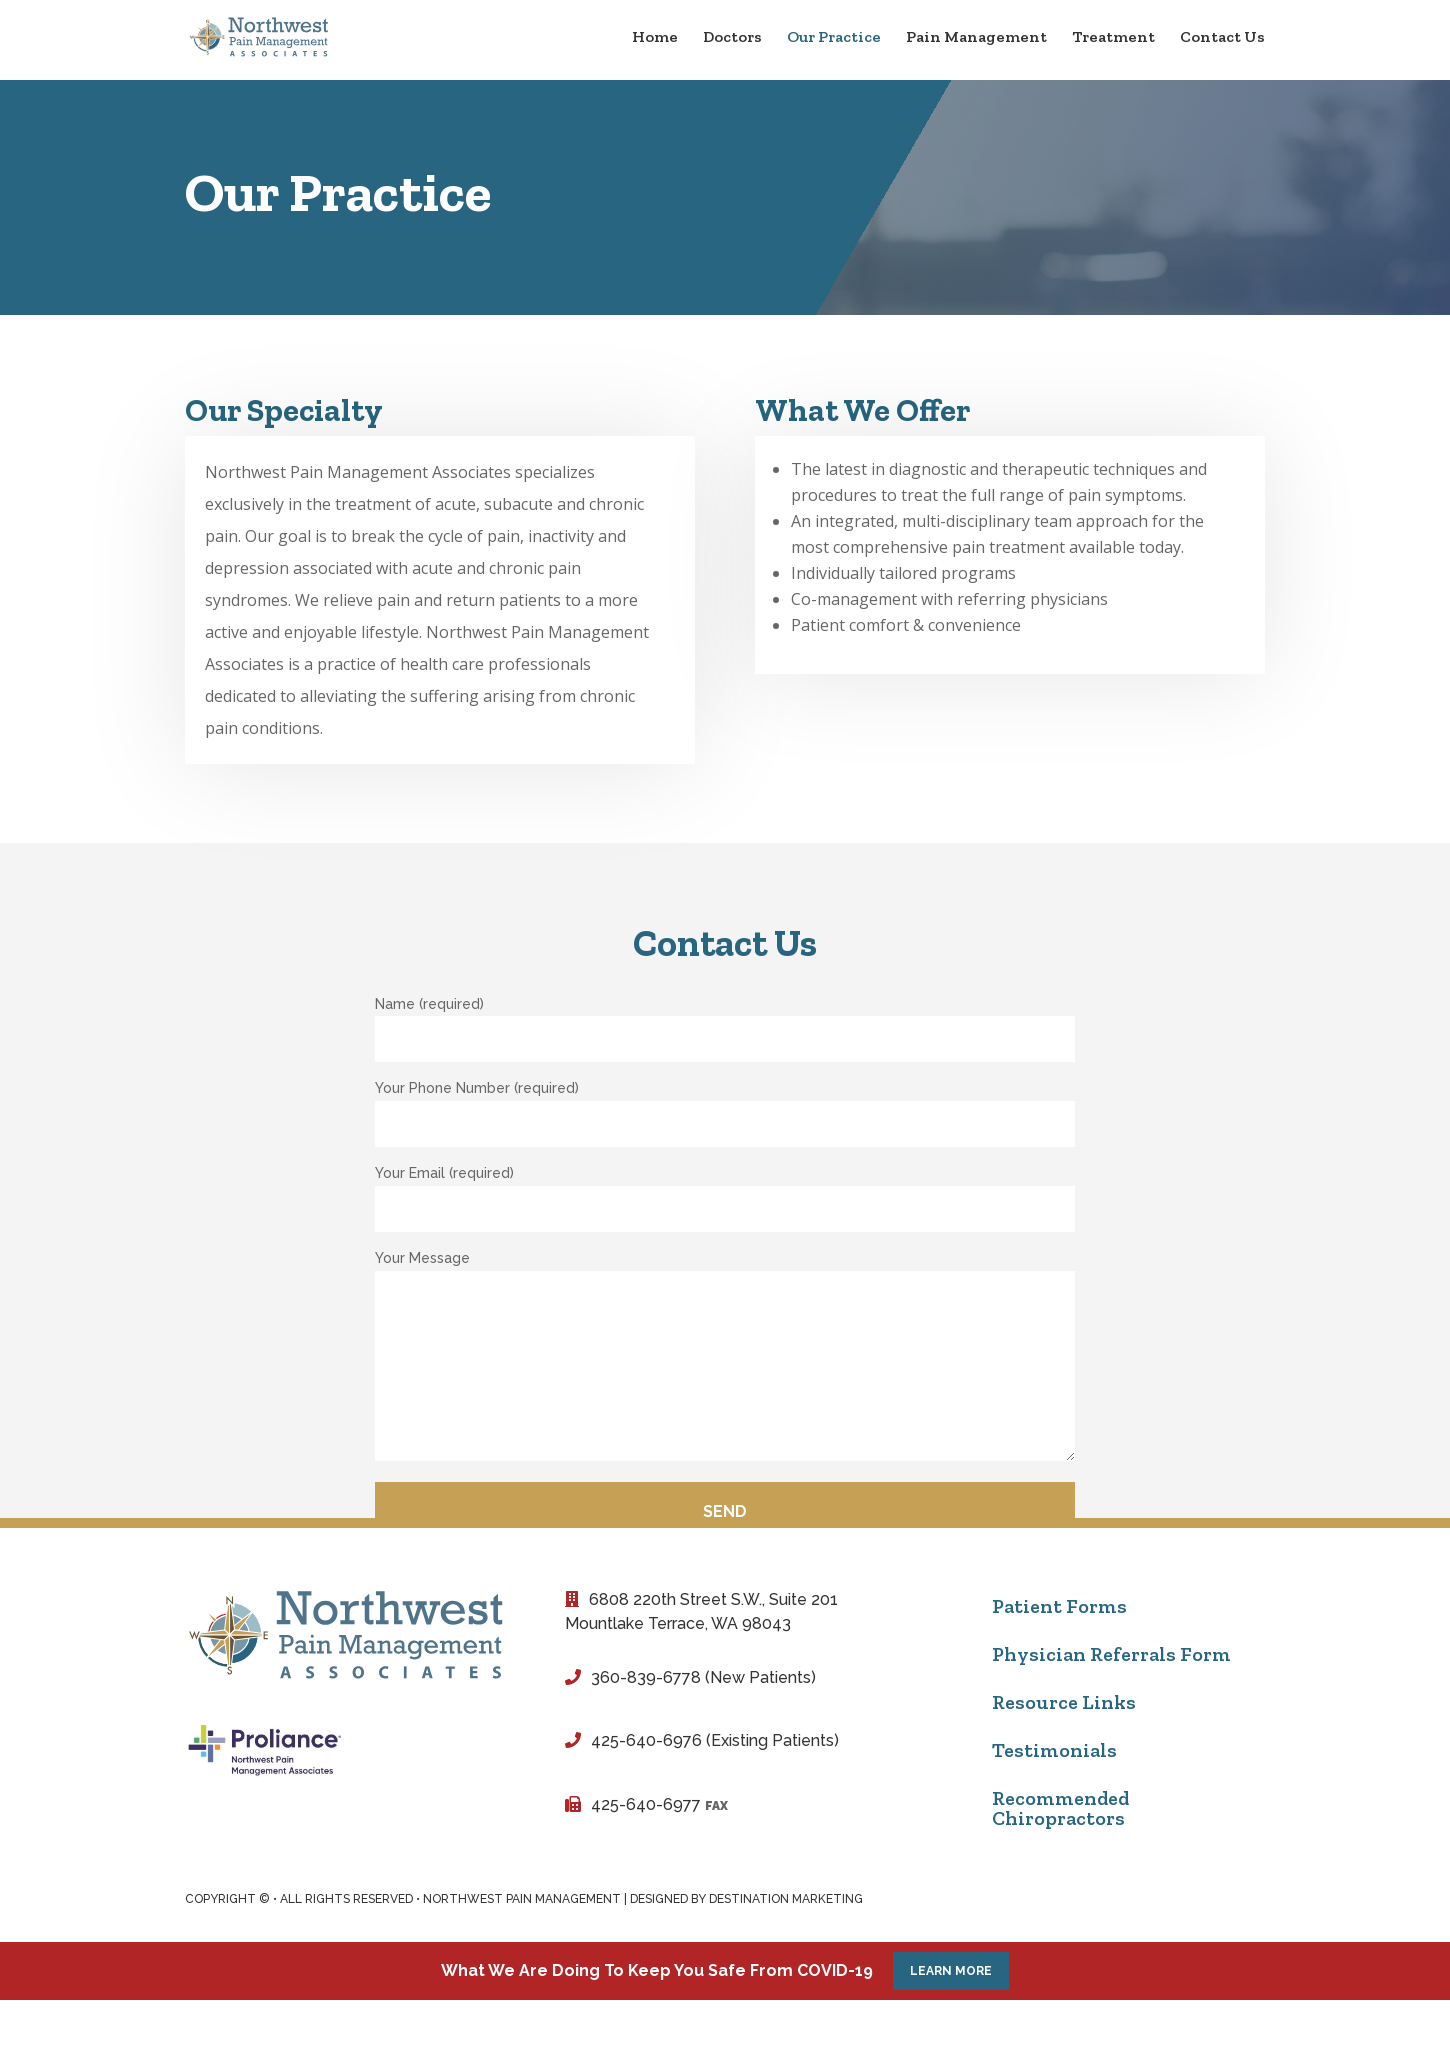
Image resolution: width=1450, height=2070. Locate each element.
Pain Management (976, 38)
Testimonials (1054, 1750)
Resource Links (1064, 1702)
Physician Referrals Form (1111, 1654)
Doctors (732, 38)
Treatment (1113, 38)
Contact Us (1222, 38)
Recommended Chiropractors (1060, 1808)
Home (655, 38)
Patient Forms (1059, 1606)
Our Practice (834, 38)
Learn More (951, 1971)
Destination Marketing (786, 1899)
